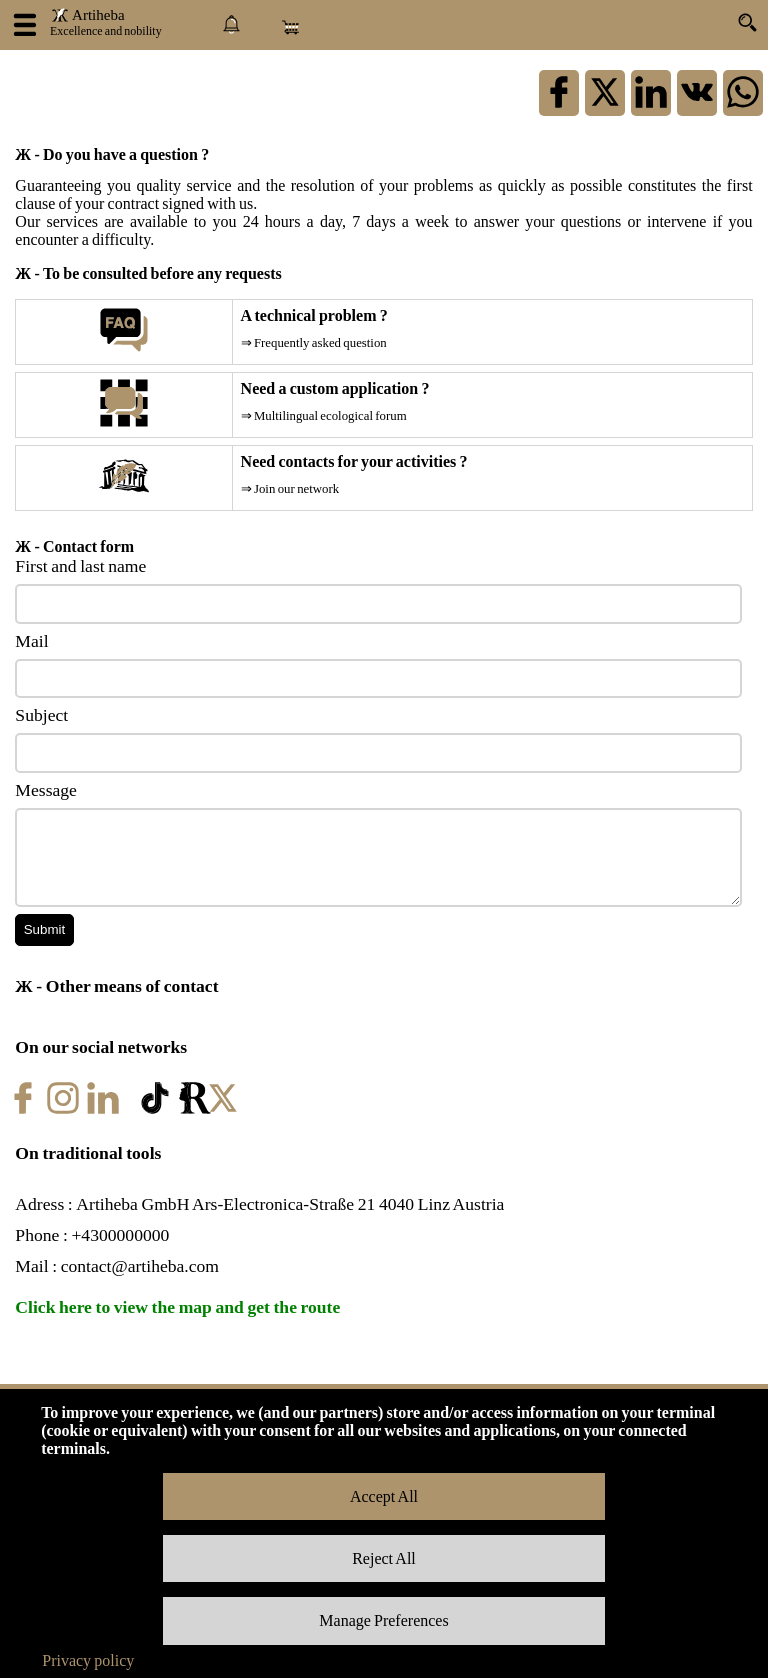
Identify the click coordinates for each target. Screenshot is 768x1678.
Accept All (384, 1496)
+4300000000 (120, 1235)
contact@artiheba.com (140, 1266)
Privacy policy (88, 1660)
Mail (31, 641)
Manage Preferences (383, 1620)
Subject (41, 715)
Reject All (384, 1558)
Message (46, 790)
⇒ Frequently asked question (314, 343)
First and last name (80, 566)
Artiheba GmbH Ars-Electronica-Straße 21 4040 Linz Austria (290, 1204)
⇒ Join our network (290, 489)
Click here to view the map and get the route (177, 1307)
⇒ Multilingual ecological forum (324, 416)
